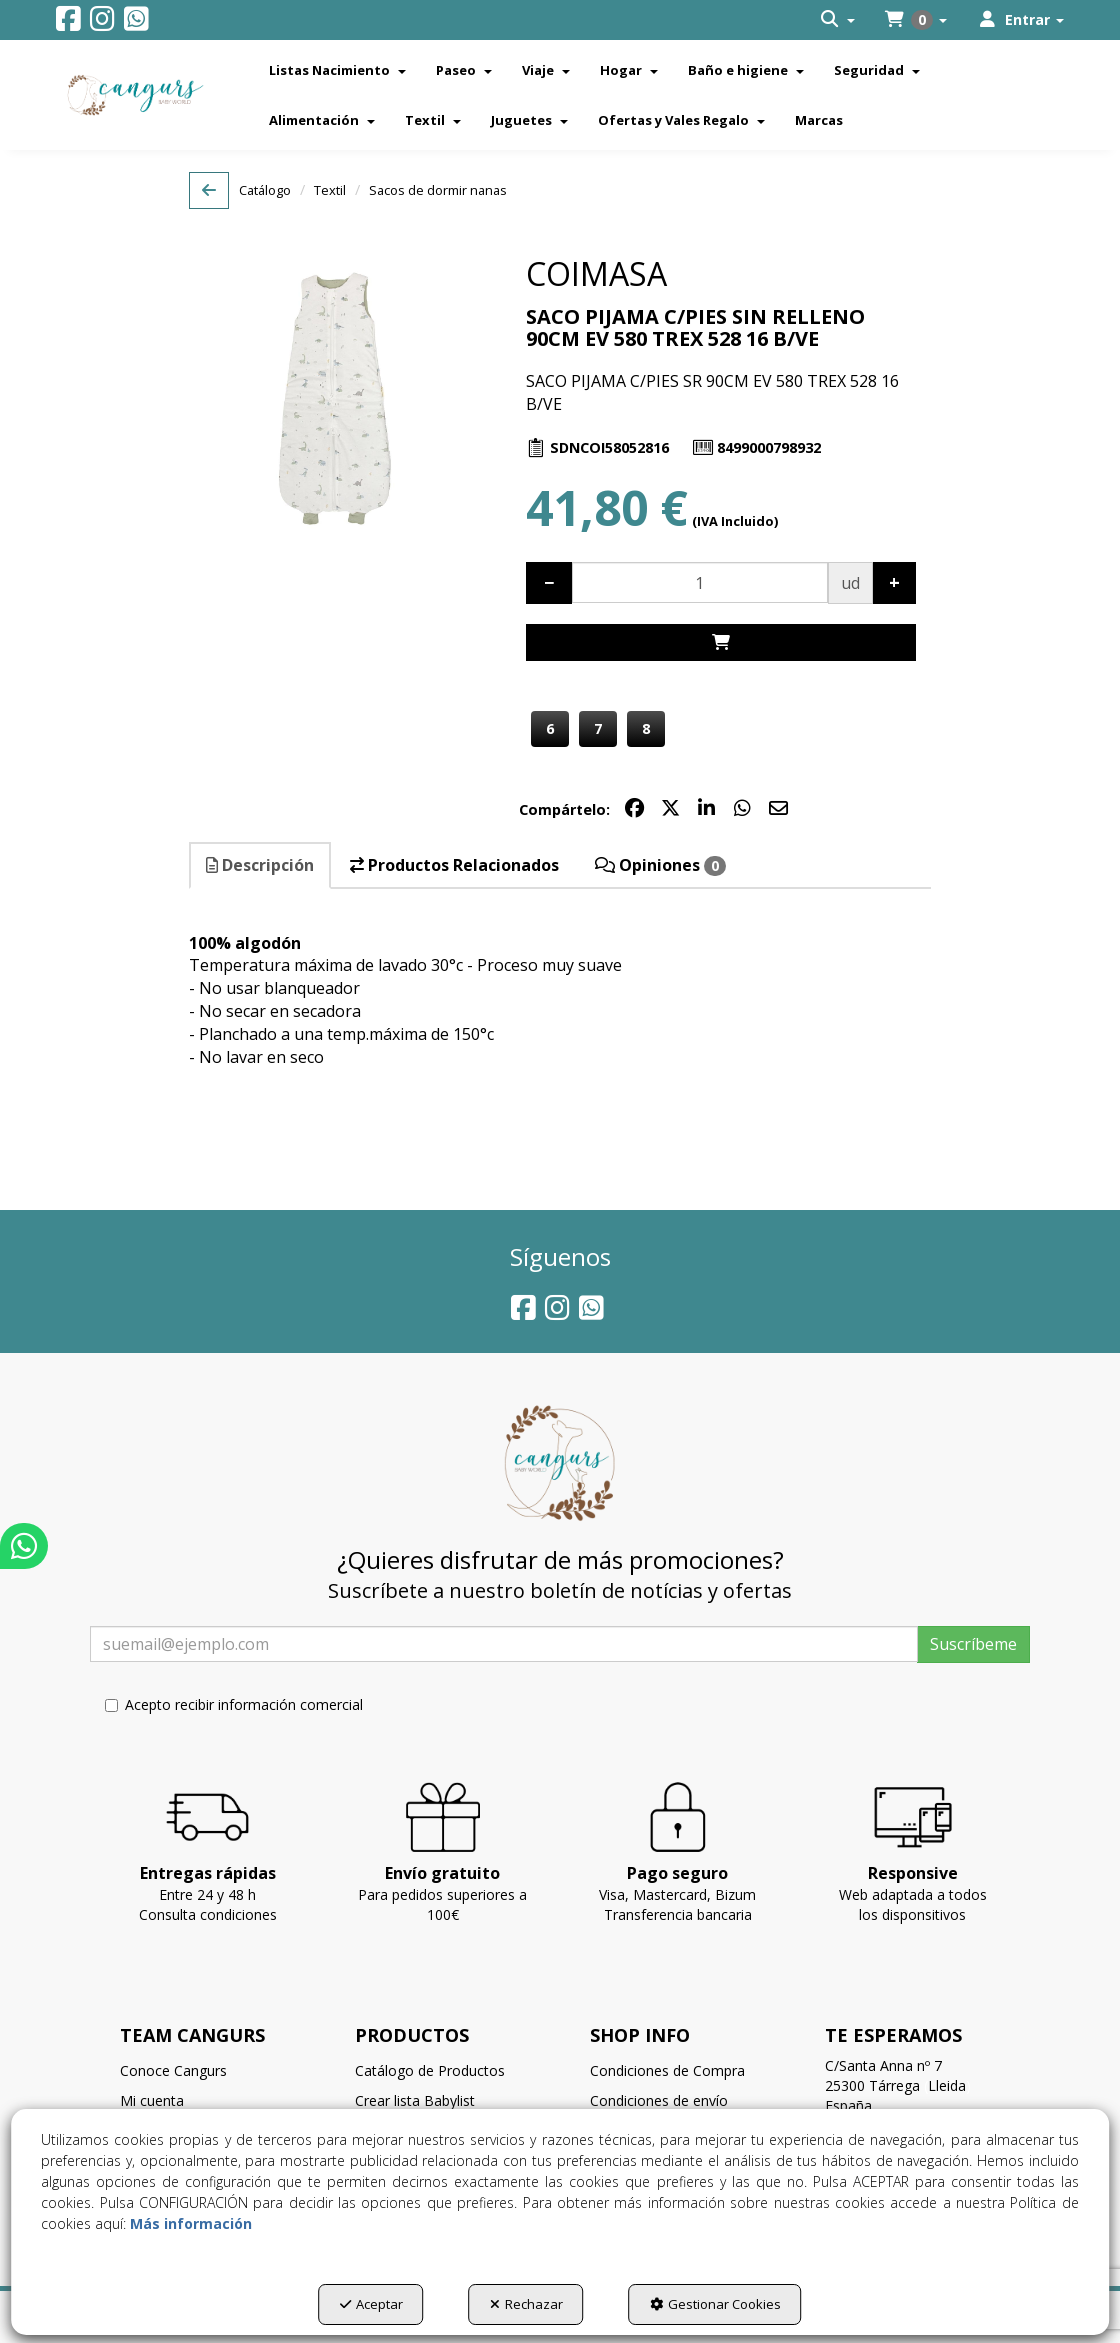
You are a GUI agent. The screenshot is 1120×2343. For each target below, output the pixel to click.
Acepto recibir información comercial (234, 1704)
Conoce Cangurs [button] (173, 2070)
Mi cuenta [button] (152, 2100)
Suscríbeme (973, 1644)
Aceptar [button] (371, 2304)
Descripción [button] (260, 865)
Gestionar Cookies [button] (715, 2304)
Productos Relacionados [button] (454, 865)
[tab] (261, 865)
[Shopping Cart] (721, 642)
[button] (68, 23)
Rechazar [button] (526, 2304)
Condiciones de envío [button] (659, 2100)
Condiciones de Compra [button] (667, 2070)
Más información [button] (191, 2223)
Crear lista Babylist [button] (415, 2100)
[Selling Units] (700, 582)
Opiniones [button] (660, 865)
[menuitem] (838, 20)
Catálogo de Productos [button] (430, 2070)
